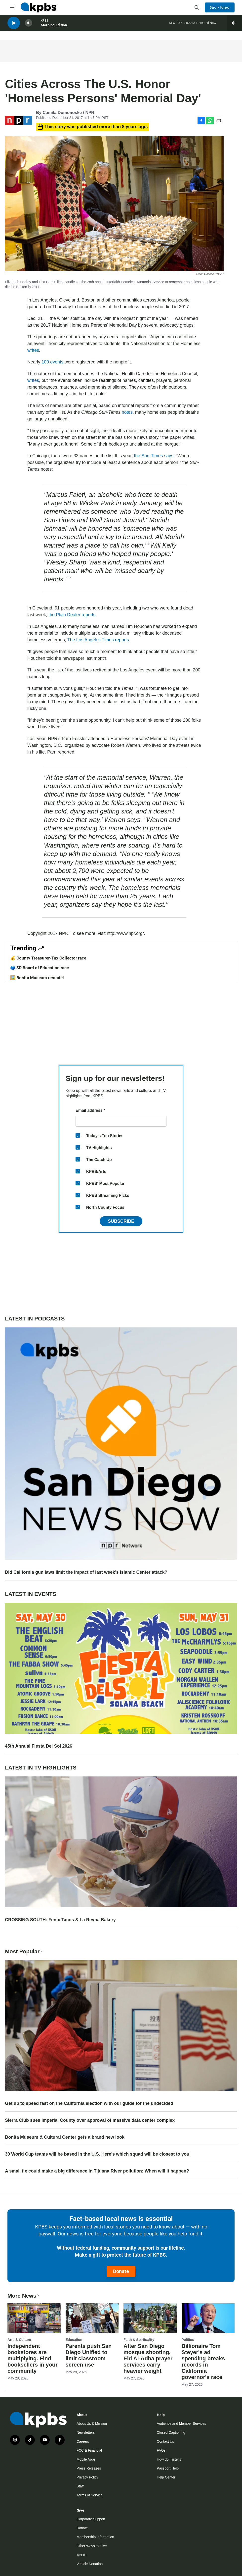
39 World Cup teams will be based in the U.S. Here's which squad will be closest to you (97, 2154)
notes (127, 412)
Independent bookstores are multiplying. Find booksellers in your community (32, 2358)
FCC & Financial (89, 2450)
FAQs (161, 2450)
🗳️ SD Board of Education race (39, 967)
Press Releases (89, 2468)
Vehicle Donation (90, 2564)
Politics (188, 2340)
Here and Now (206, 25)
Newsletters (86, 2432)
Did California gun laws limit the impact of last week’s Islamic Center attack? (86, 1572)
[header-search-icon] (197, 7)
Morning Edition (54, 27)
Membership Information (95, 2537)
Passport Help (168, 2468)
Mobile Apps (86, 2459)
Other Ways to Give (92, 2546)
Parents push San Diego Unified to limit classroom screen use (89, 2355)
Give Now (220, 7)
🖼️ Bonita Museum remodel (37, 977)
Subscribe (121, 1221)
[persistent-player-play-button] (14, 25)
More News (23, 2296)
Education (74, 2340)
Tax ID (81, 2555)
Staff (80, 2486)
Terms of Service (89, 2495)
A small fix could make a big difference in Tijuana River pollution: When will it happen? (97, 2171)
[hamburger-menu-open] (12, 7)
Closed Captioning (171, 2432)
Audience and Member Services (181, 2423)
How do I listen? (169, 2459)
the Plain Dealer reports (71, 614)
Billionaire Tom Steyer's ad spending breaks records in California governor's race (203, 2361)
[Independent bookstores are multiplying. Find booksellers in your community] (34, 2318)
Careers (83, 2441)
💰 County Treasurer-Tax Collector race (48, 958)
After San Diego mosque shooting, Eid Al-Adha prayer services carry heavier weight (147, 2358)
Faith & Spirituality (138, 2340)
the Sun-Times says (153, 455)
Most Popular (24, 1951)
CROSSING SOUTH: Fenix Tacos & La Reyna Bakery (60, 1919)
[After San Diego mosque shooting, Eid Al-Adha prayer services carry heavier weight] (150, 2318)
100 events (52, 361)
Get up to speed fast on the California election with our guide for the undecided (89, 2103)
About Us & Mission (92, 2423)
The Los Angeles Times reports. (98, 639)
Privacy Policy (87, 2477)
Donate (121, 2271)
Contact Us (165, 2441)
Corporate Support (91, 2519)
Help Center (166, 2477)
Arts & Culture (19, 2340)
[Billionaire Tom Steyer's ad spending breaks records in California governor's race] (208, 2318)
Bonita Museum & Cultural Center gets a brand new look (64, 2137)
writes (33, 350)
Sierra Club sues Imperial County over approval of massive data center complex (90, 2120)
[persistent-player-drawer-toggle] (234, 25)
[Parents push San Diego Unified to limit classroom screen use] (92, 2318)
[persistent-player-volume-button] (28, 25)
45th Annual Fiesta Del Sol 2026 (38, 1746)
